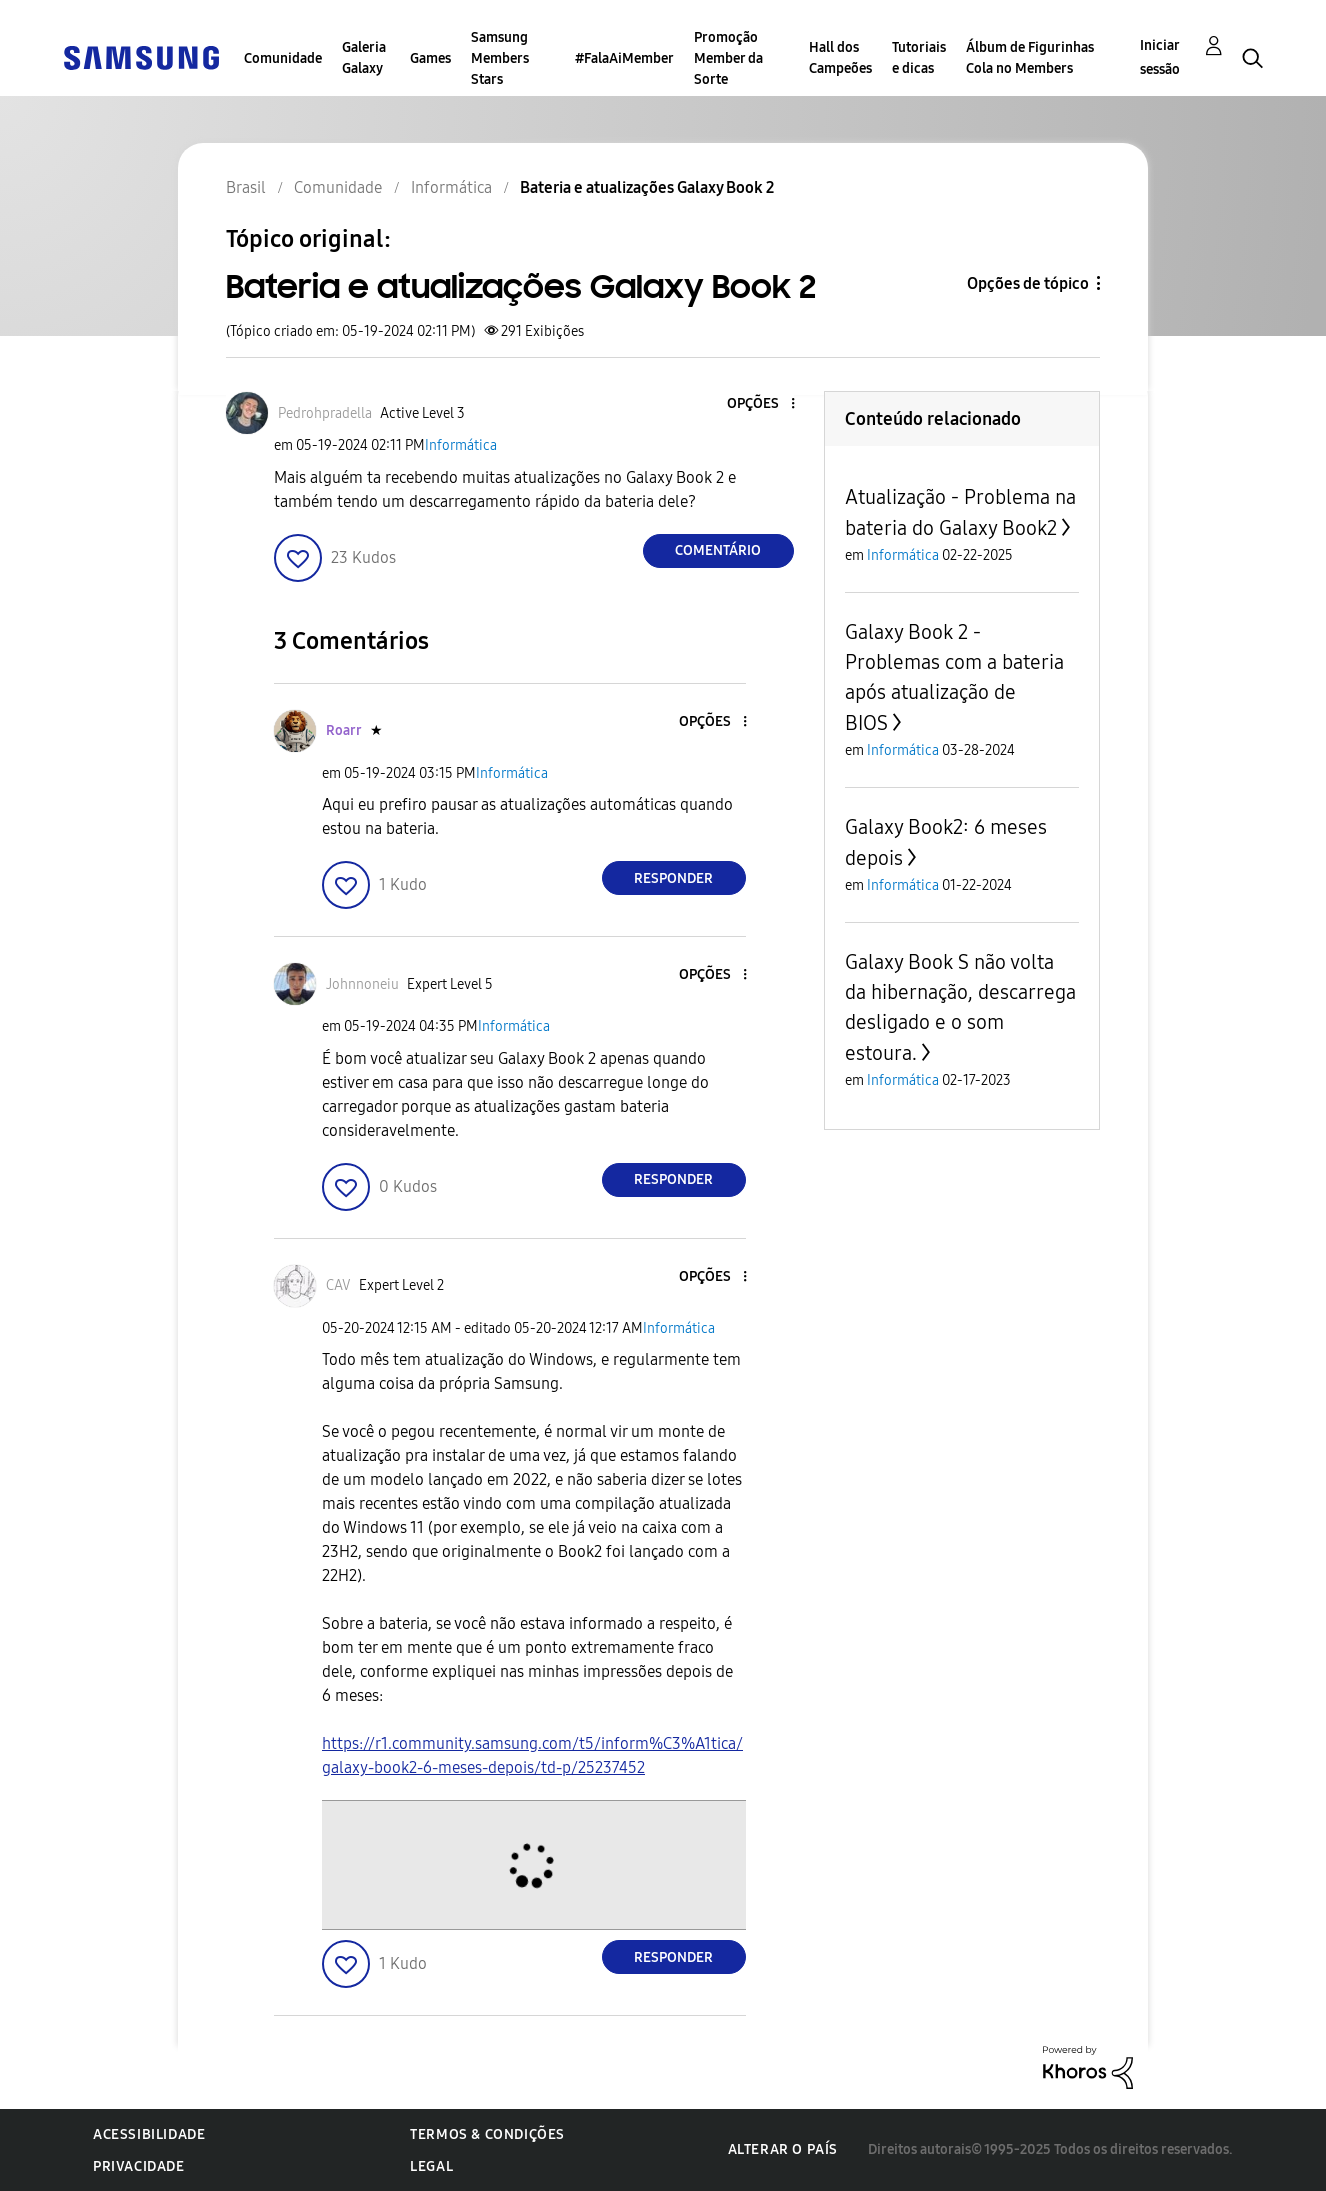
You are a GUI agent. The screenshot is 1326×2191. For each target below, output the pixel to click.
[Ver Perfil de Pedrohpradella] (325, 413)
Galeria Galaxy (364, 58)
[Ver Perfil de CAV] (338, 1285)
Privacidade (139, 2166)
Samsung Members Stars (500, 58)
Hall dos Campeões (840, 58)
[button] (759, 404)
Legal (431, 2166)
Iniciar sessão (1160, 57)
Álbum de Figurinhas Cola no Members (1030, 58)
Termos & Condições (487, 2134)
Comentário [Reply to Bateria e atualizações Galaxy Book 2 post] (718, 550)
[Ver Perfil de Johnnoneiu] (362, 984)
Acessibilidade (149, 2134)
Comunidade (283, 58)
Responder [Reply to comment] (673, 878)
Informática (461, 445)
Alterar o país (783, 2149)
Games (430, 58)
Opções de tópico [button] (1028, 283)
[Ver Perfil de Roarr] (344, 730)
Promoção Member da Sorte (728, 58)
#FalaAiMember (624, 58)
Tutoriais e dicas (919, 58)
